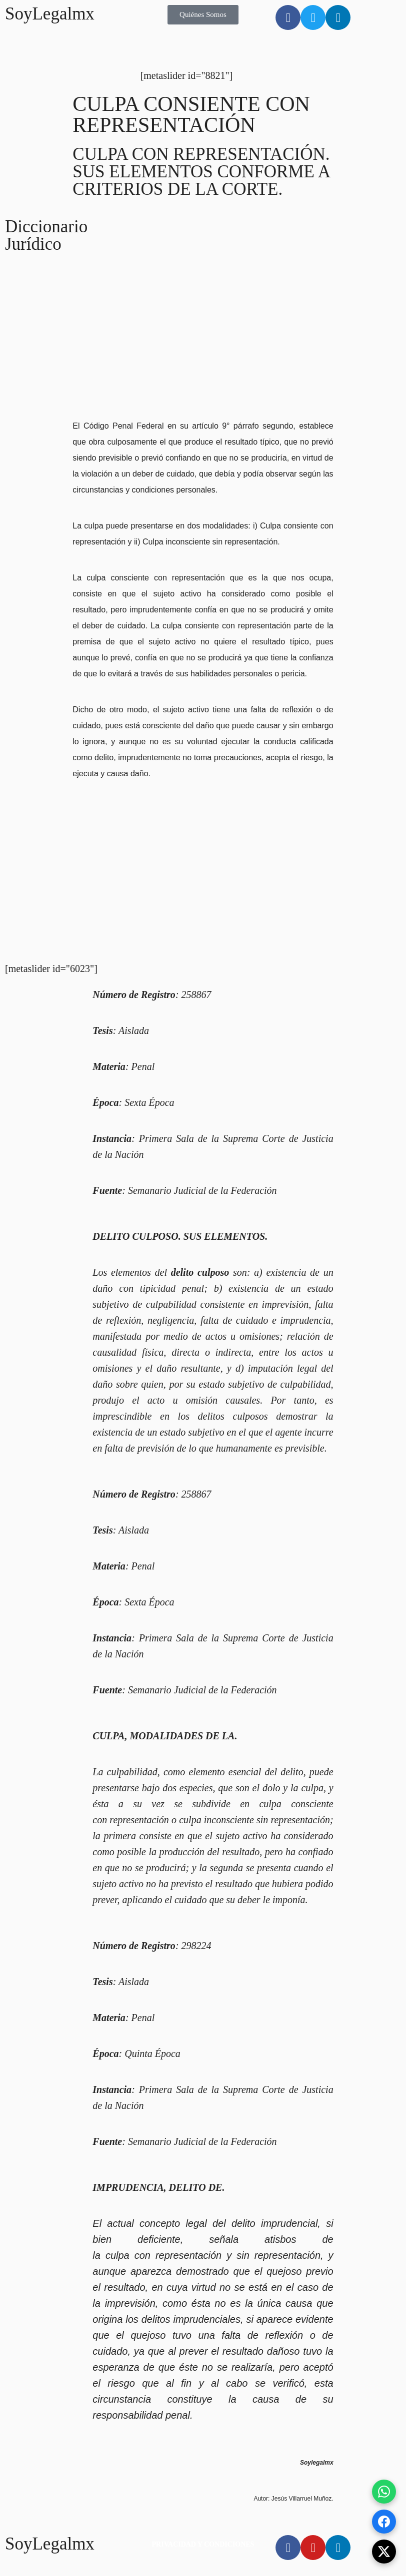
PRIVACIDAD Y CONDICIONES (203, 2544)
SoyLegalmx (49, 13)
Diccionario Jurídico (46, 235)
